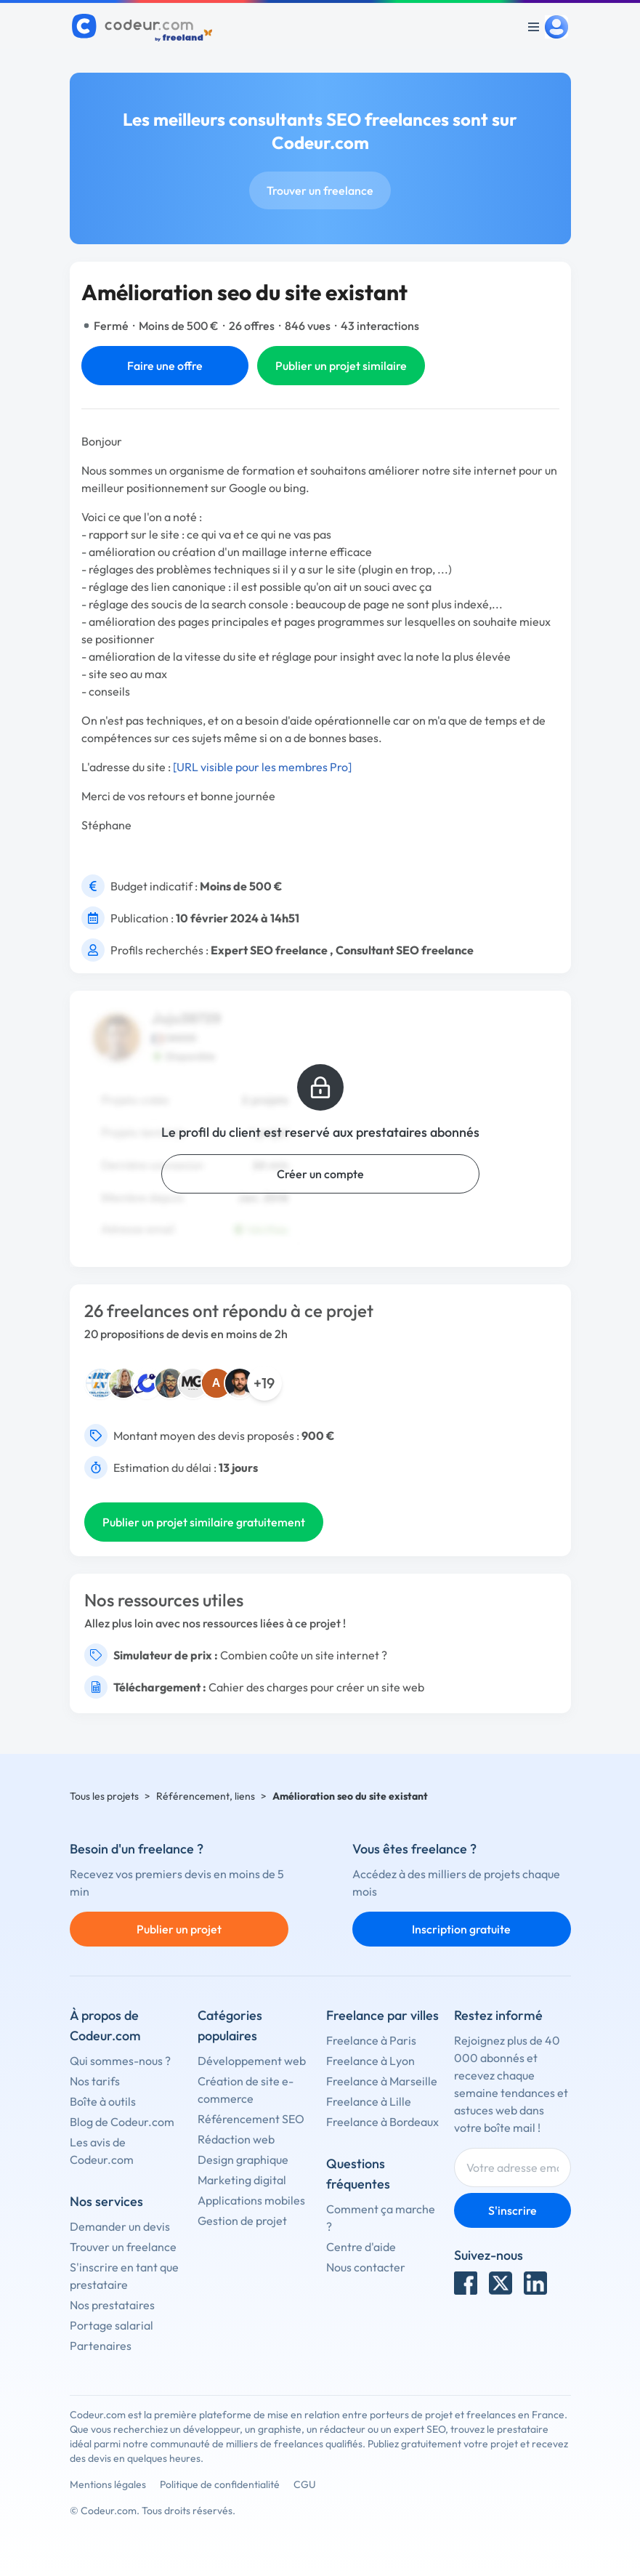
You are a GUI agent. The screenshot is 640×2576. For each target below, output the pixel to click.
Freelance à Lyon (370, 2060)
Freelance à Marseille (381, 2081)
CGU (304, 2484)
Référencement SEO (251, 2119)
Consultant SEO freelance (405, 950)
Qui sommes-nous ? (120, 2060)
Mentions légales (108, 2484)
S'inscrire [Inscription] (512, 2210)
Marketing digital (242, 2180)
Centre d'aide (361, 2246)
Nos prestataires (112, 2305)
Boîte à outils (103, 2101)
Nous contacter (365, 2267)
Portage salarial (111, 2325)
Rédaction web (236, 2139)
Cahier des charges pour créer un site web (316, 1687)
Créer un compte (320, 1174)
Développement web (252, 2060)
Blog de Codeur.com (122, 2121)
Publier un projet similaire (341, 365)
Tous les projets (104, 1796)
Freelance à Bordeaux (382, 2121)
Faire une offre (165, 365)
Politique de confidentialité (220, 2484)
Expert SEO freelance (269, 950)
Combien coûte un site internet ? (303, 1655)
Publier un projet (179, 1929)
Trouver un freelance (320, 190)
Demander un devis (120, 2226)
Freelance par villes (382, 2015)
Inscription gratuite (461, 1929)
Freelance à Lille (368, 2101)
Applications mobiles (251, 2200)
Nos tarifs (95, 2081)
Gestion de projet (242, 2220)
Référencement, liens (205, 1796)
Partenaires (100, 2345)
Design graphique (243, 2159)
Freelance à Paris (371, 2040)
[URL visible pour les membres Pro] (262, 767)
